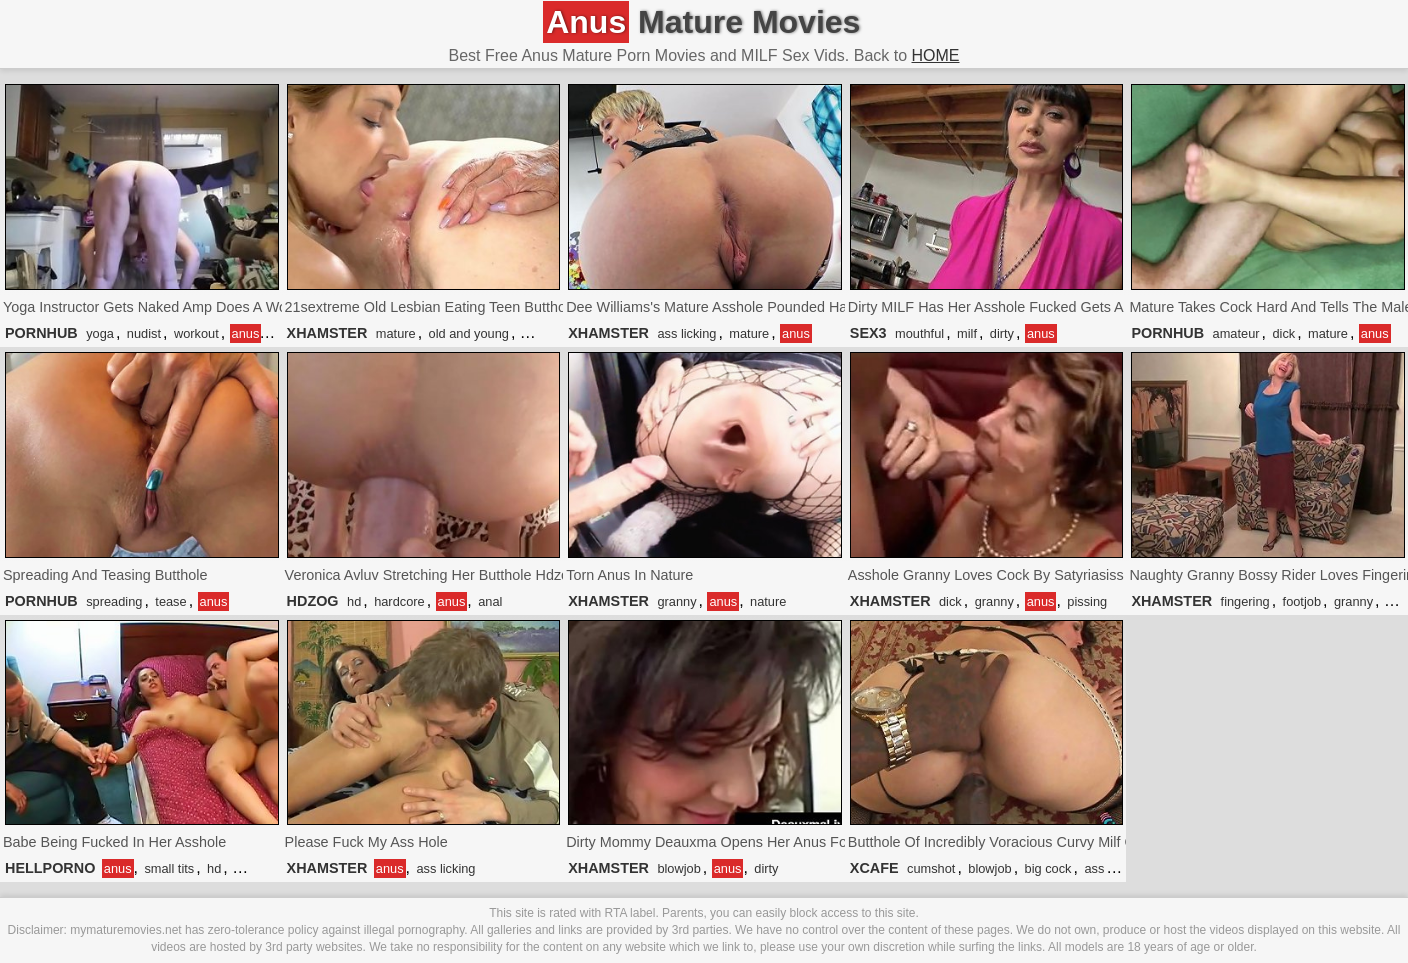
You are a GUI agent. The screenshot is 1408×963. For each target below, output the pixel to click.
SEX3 (868, 333)
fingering (1245, 601)
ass (1094, 868)
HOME (936, 55)
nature (768, 601)
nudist (144, 333)
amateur (1236, 333)
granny (676, 601)
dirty (1002, 333)
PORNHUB (41, 333)
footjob (1302, 601)
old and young (469, 333)
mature (396, 333)
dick (1283, 333)
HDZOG (313, 601)
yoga (100, 333)
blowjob (678, 868)
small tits (169, 868)
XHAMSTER (327, 333)
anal (490, 601)
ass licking (686, 333)
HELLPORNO (50, 868)
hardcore (399, 601)
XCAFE (874, 868)
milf (967, 333)
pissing (1087, 601)
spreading (114, 601)
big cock (1048, 868)
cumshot (931, 868)
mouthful (919, 333)
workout (196, 333)
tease (170, 601)
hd (354, 601)
